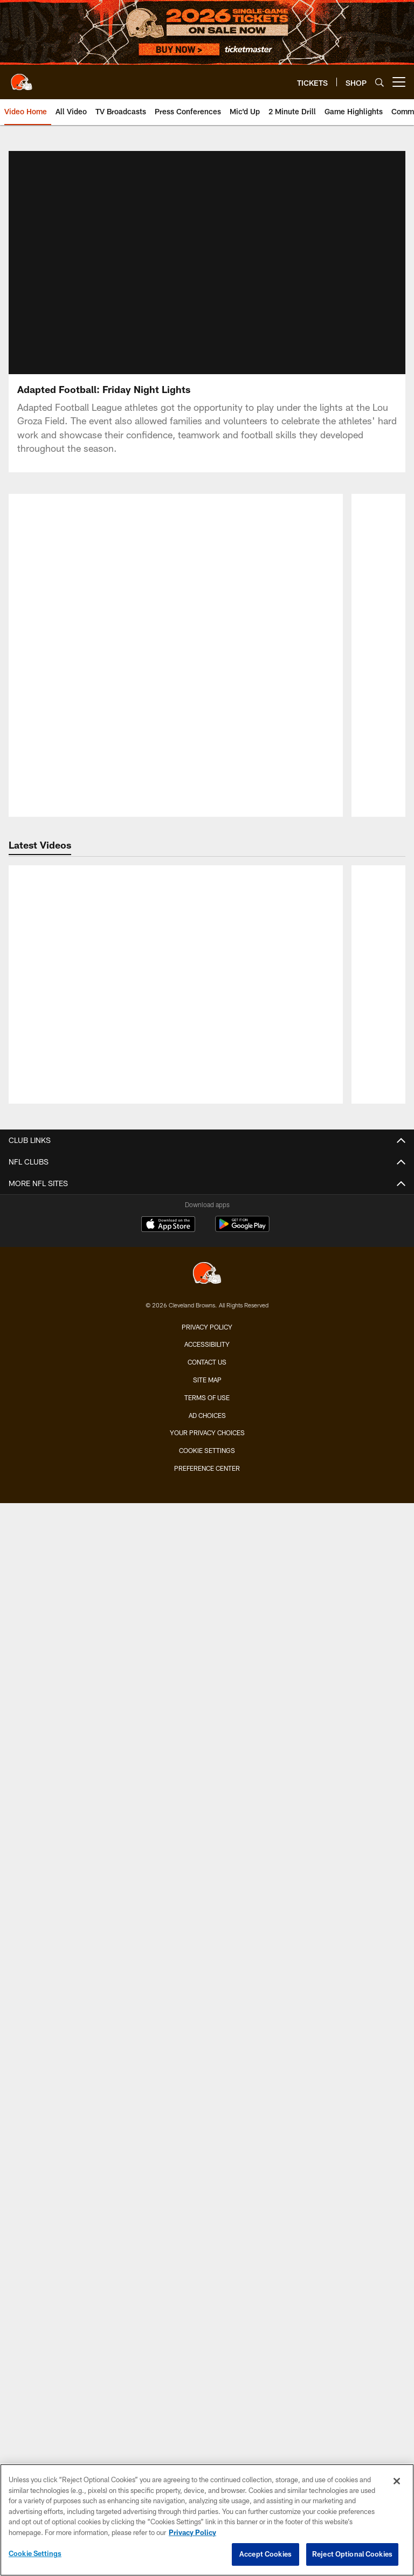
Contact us (207, 1302)
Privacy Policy (207, 1267)
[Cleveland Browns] (207, 1214)
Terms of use (207, 1337)
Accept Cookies (265, 2554)
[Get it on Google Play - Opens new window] (242, 1169)
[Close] (397, 2481)
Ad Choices (207, 1355)
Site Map (207, 1320)
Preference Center (207, 1409)
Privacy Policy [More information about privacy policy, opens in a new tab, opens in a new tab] (192, 2532)
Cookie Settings (207, 1391)
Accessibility (207, 1285)
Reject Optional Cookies (352, 2554)
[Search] (379, 82)
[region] (207, 2520)
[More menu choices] (398, 82)
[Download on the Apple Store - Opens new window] (168, 1165)
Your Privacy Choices (207, 1373)
